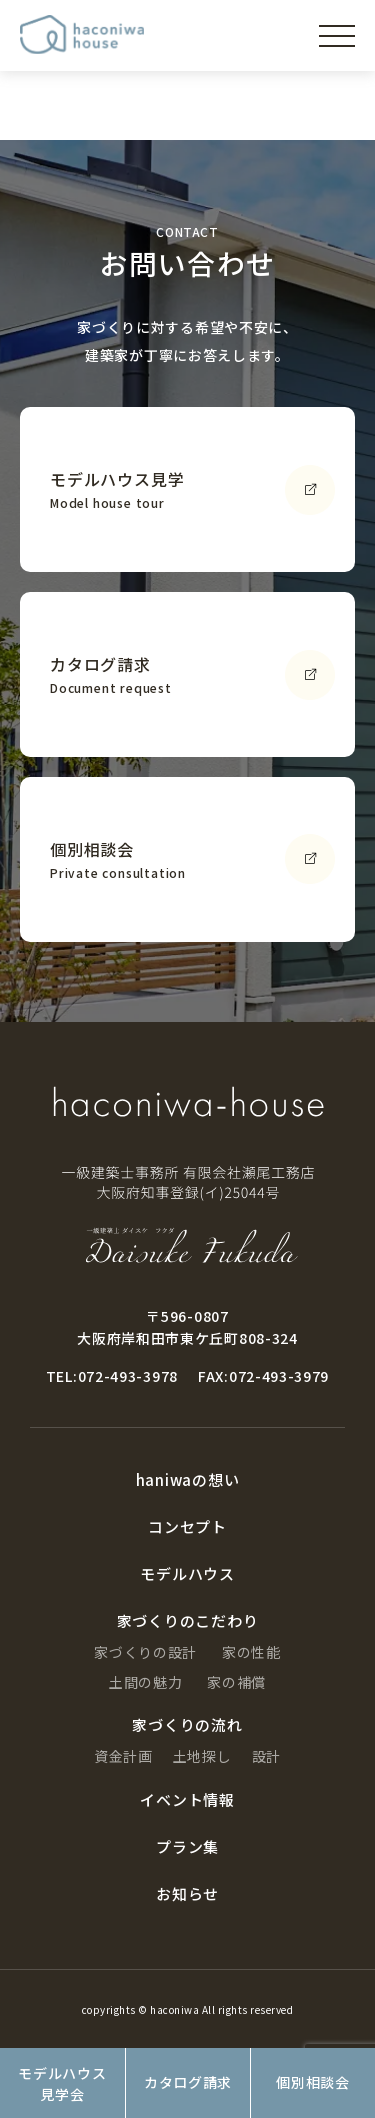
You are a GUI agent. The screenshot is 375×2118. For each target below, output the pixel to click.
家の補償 (236, 1682)
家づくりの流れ (187, 1724)
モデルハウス (187, 1573)
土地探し (202, 1756)
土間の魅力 (146, 1682)
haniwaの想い (188, 1479)
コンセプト (187, 1526)
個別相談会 (313, 2082)
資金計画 (123, 1756)
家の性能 (251, 1652)
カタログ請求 (188, 2082)
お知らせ (187, 1893)
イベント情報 (187, 1799)
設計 (266, 1756)
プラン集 (187, 1846)
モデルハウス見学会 (62, 2083)
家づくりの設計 (145, 1652)
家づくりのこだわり (188, 1620)
